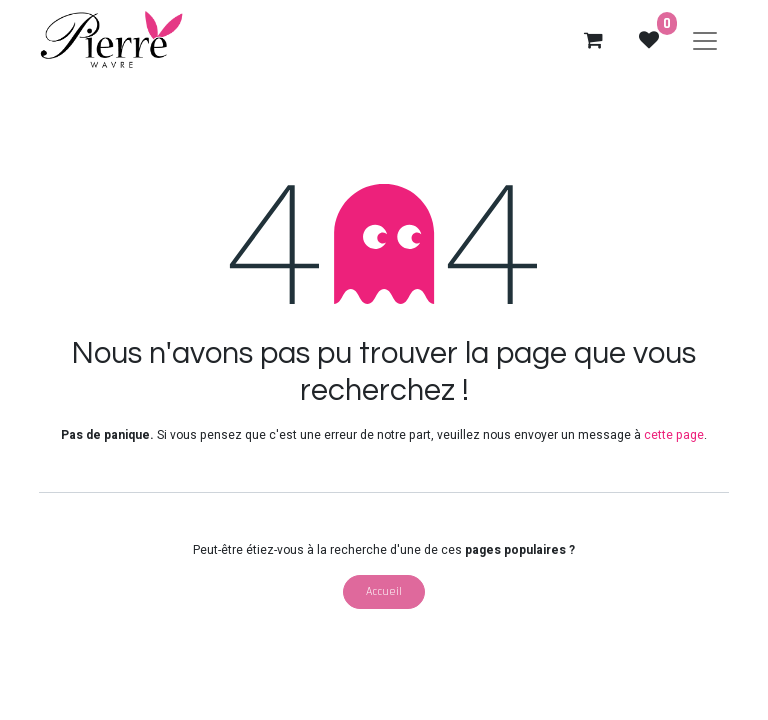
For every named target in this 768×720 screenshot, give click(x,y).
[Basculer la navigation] (705, 40)
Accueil (384, 591)
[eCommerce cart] (593, 40)
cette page (674, 435)
